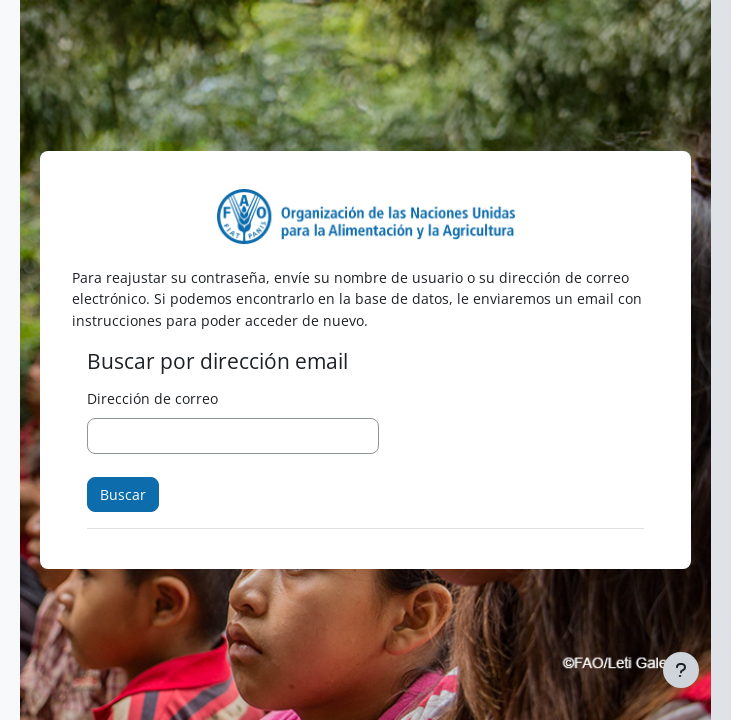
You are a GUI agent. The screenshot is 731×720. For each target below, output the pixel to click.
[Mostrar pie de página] (681, 670)
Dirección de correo (152, 398)
